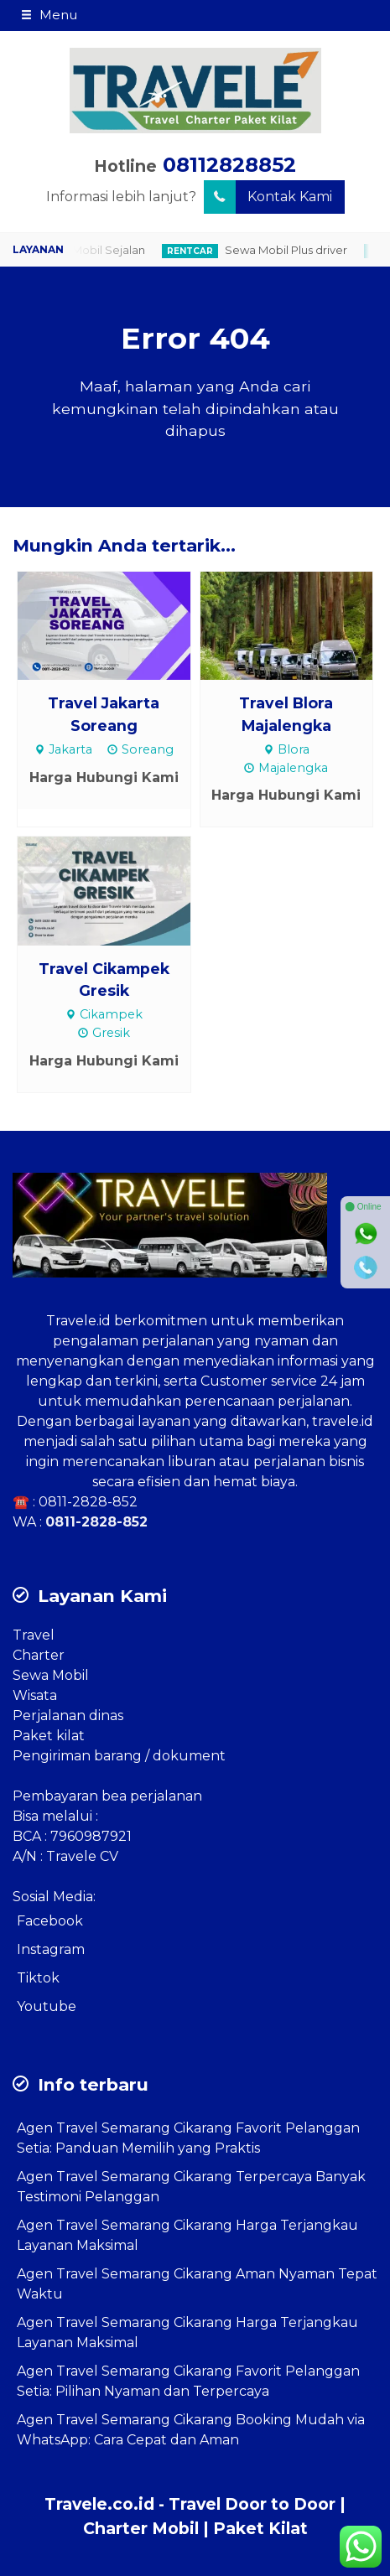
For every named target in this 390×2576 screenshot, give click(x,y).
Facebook (50, 1921)
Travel (34, 1635)
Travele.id (78, 1321)
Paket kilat (49, 1736)
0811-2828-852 (88, 1502)
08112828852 (229, 165)
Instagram (51, 1949)
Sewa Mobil (51, 1675)
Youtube (46, 2006)
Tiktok (38, 1978)
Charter (39, 1655)
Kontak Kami (268, 197)
